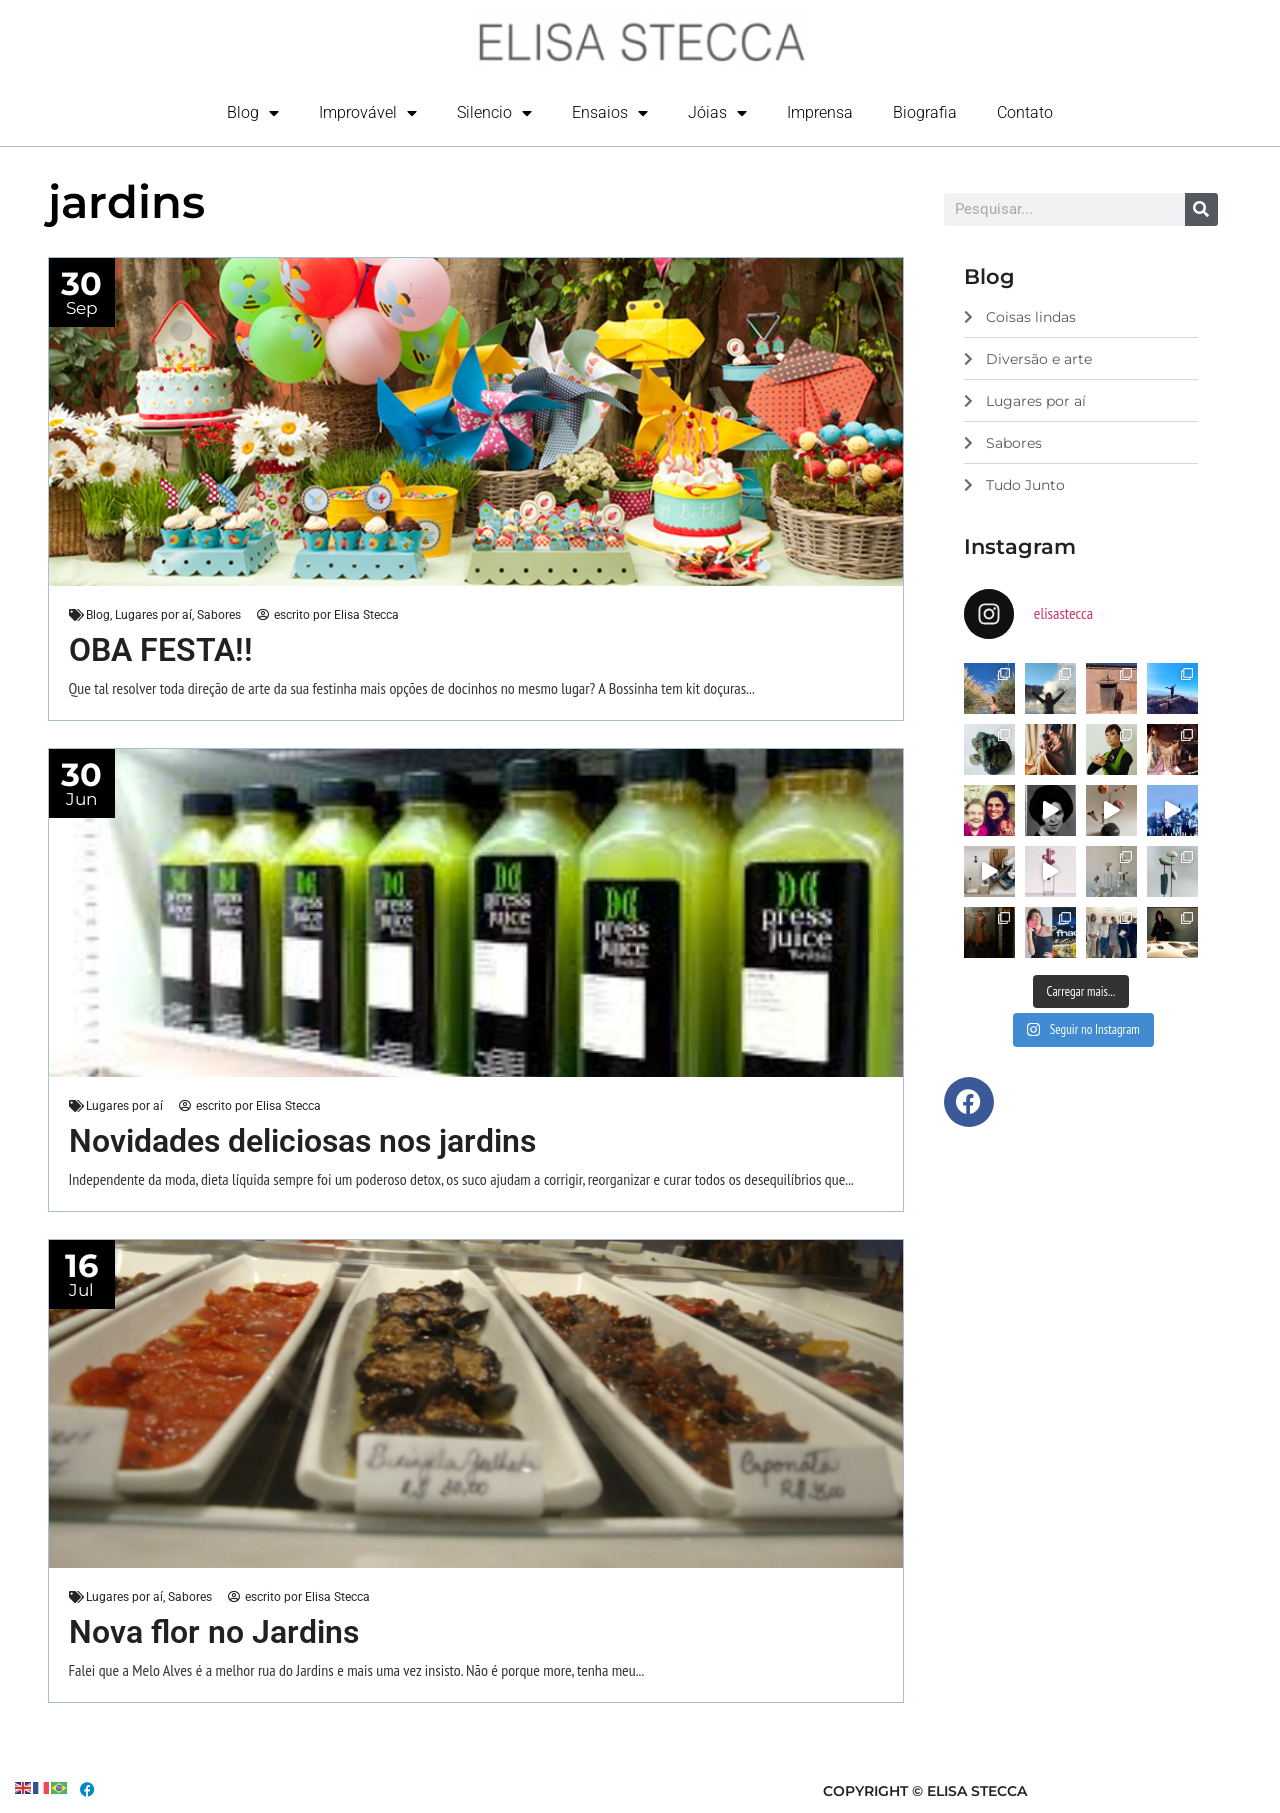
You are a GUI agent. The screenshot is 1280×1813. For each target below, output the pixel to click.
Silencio (494, 113)
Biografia (925, 112)
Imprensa (820, 112)
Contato (1025, 112)
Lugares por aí (153, 616)
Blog (253, 113)
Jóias (717, 113)
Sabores (219, 616)
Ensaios (610, 113)
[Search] (1201, 209)
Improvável (368, 113)
